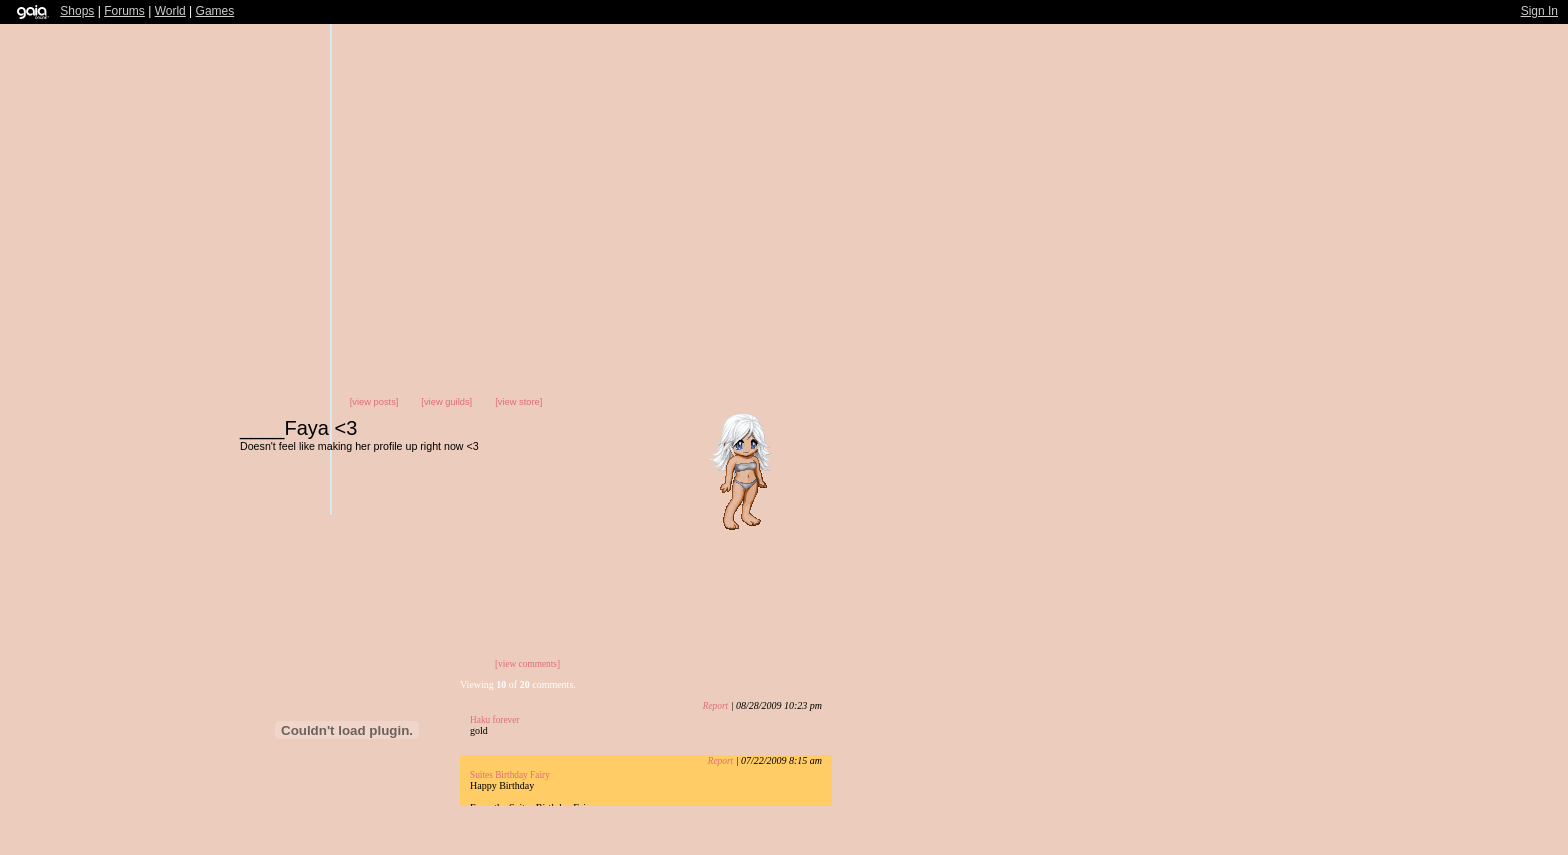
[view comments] (527, 664)
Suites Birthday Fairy (510, 775)
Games (215, 11)
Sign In (1539, 11)
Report (715, 706)
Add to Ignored (1137, 476)
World (170, 11)
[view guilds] (446, 402)
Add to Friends (967, 476)
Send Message (1074, 476)
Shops (77, 11)
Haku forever (494, 720)
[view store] (518, 402)
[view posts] (374, 402)
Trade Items (1014, 476)
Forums (124, 11)
